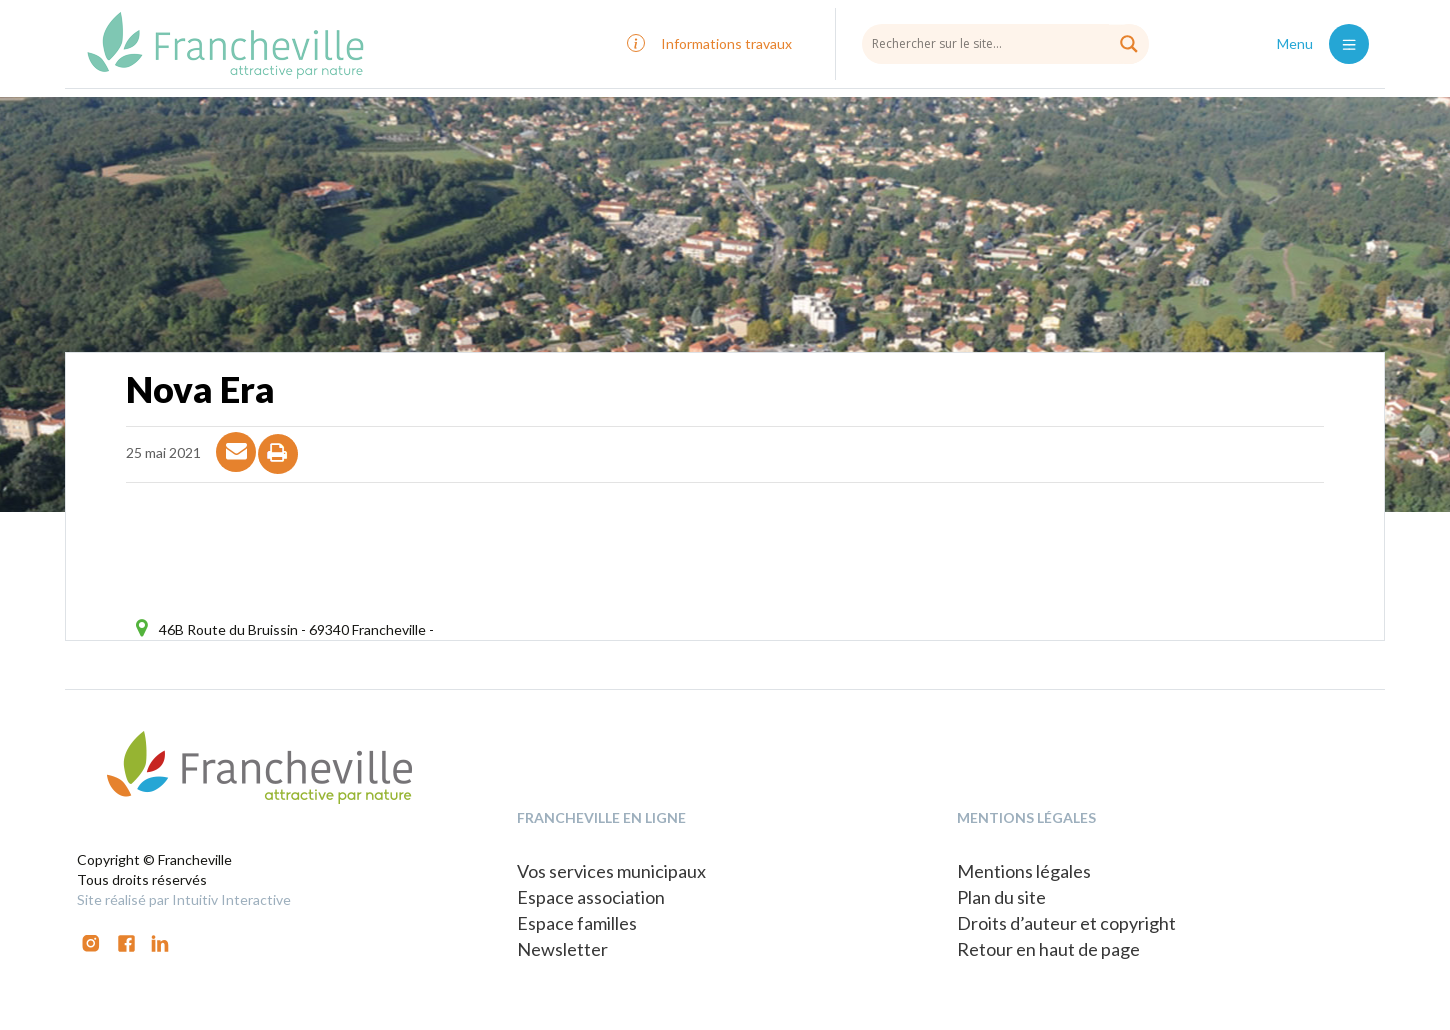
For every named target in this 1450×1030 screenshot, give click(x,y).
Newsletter (562, 949)
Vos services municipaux (611, 871)
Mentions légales (1024, 871)
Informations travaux (726, 43)
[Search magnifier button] (1129, 44)
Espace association (591, 897)
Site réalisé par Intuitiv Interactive (184, 899)
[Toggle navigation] (1349, 44)
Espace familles (577, 923)
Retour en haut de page (1048, 949)
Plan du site (1001, 897)
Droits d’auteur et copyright (1066, 923)
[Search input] (1005, 43)
